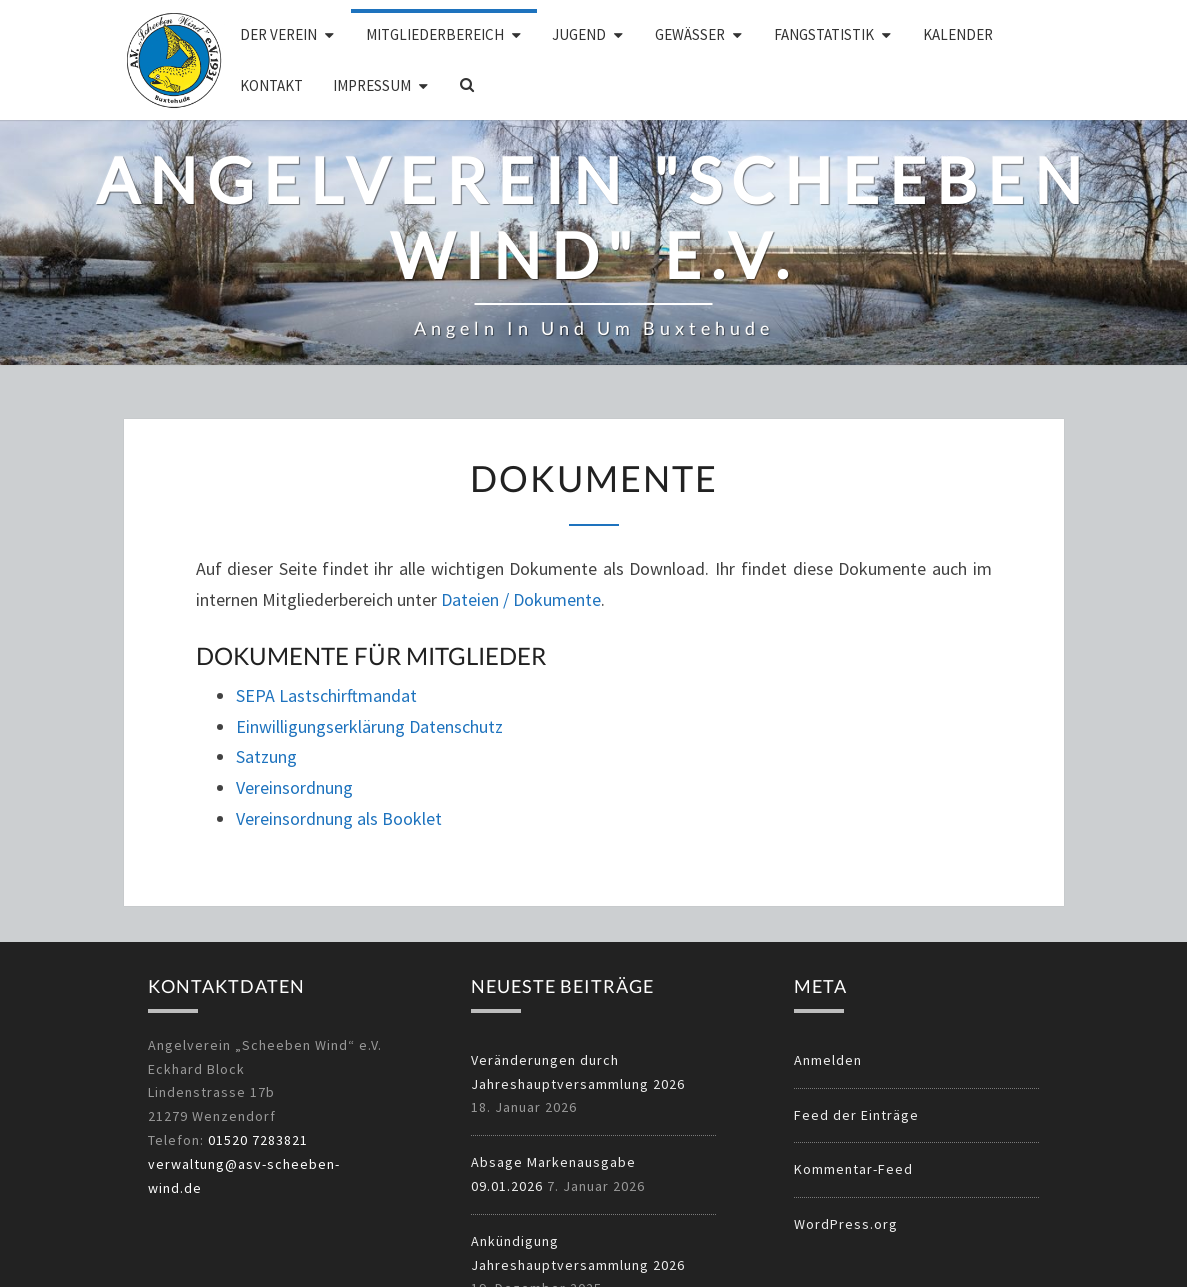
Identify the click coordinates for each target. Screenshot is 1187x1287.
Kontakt (271, 85)
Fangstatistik (824, 34)
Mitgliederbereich (435, 34)
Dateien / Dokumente (521, 599)
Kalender (958, 34)
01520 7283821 (258, 1140)
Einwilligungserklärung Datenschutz (369, 726)
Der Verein (278, 34)
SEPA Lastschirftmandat (326, 695)
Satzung (266, 756)
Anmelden (828, 1060)
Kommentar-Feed (853, 1169)
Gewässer (690, 34)
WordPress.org (846, 1224)
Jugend (579, 34)
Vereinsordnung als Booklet (339, 818)
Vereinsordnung (294, 787)
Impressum (372, 85)
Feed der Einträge (856, 1115)
